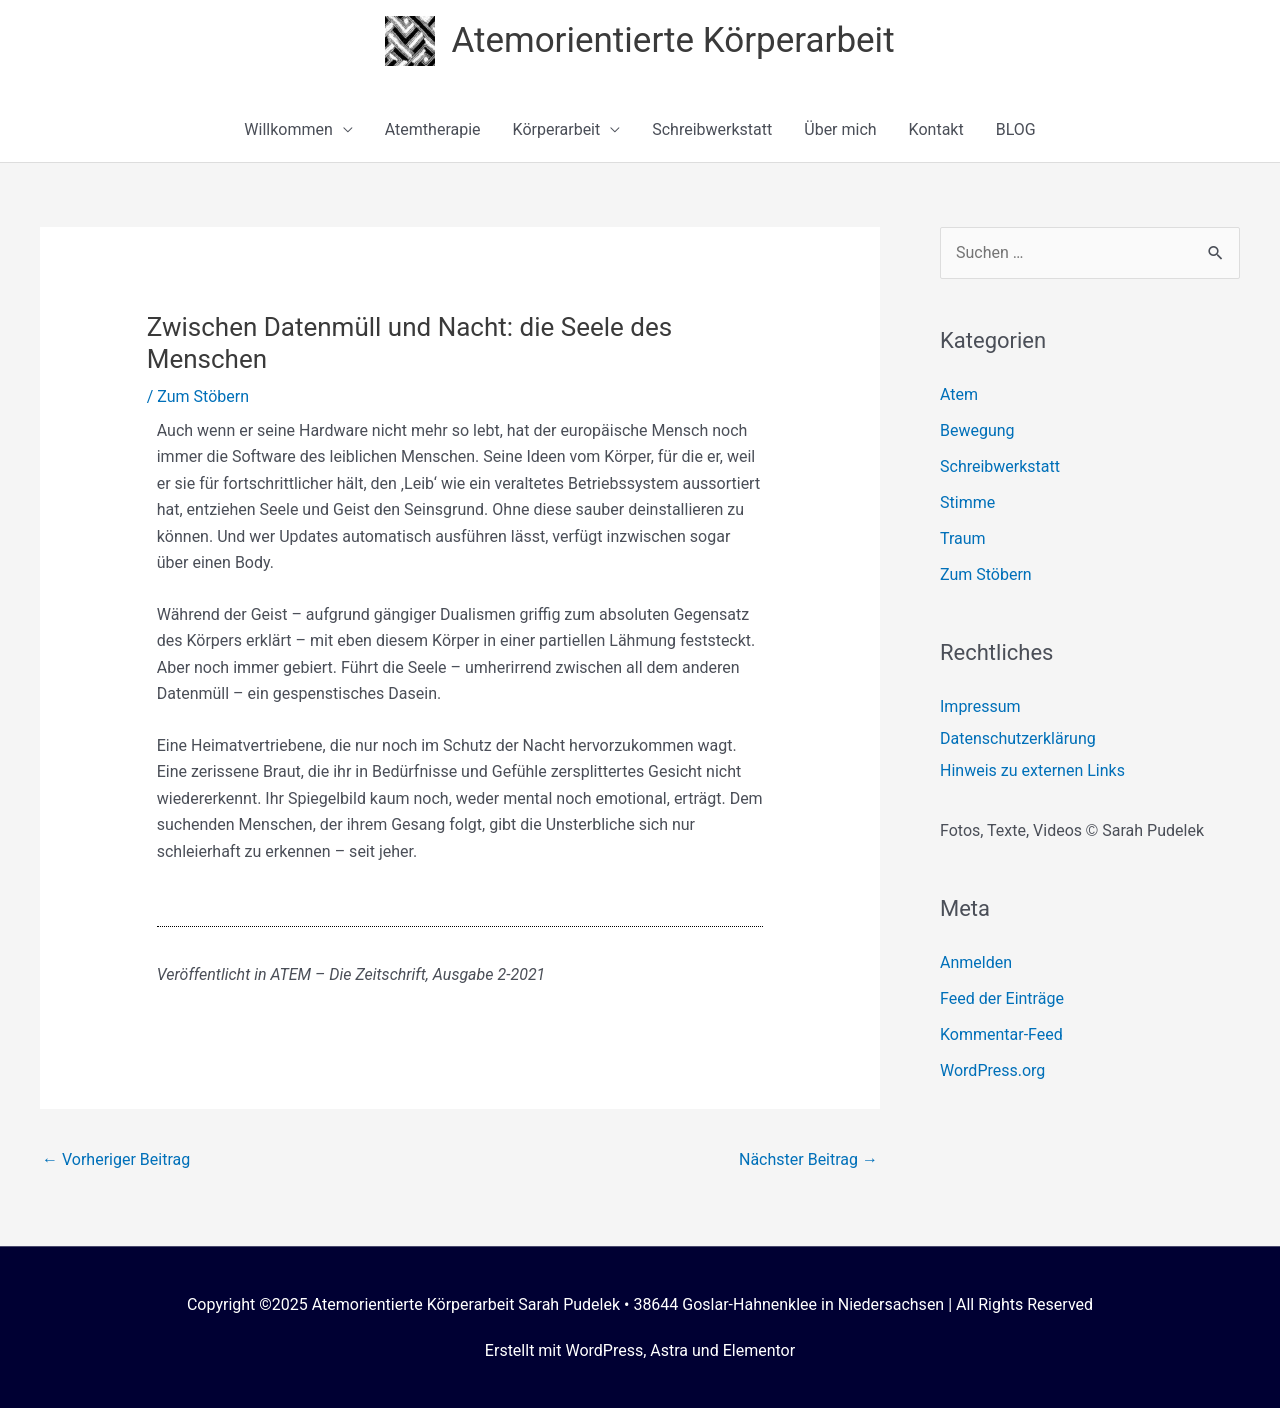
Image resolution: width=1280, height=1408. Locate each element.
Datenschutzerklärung (1018, 738)
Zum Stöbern (203, 396)
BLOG (1016, 129)
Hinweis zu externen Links (1032, 770)
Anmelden (976, 962)
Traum (963, 538)
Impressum (980, 706)
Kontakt (936, 129)
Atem (959, 394)
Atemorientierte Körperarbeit (672, 40)
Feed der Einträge (1002, 998)
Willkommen (288, 129)
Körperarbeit (557, 129)
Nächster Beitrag (808, 1159)
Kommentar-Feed (1001, 1034)
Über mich (840, 129)
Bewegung (977, 430)
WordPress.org (992, 1070)
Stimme (967, 502)
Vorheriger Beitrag (116, 1159)
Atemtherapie (433, 129)
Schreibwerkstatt (712, 129)
